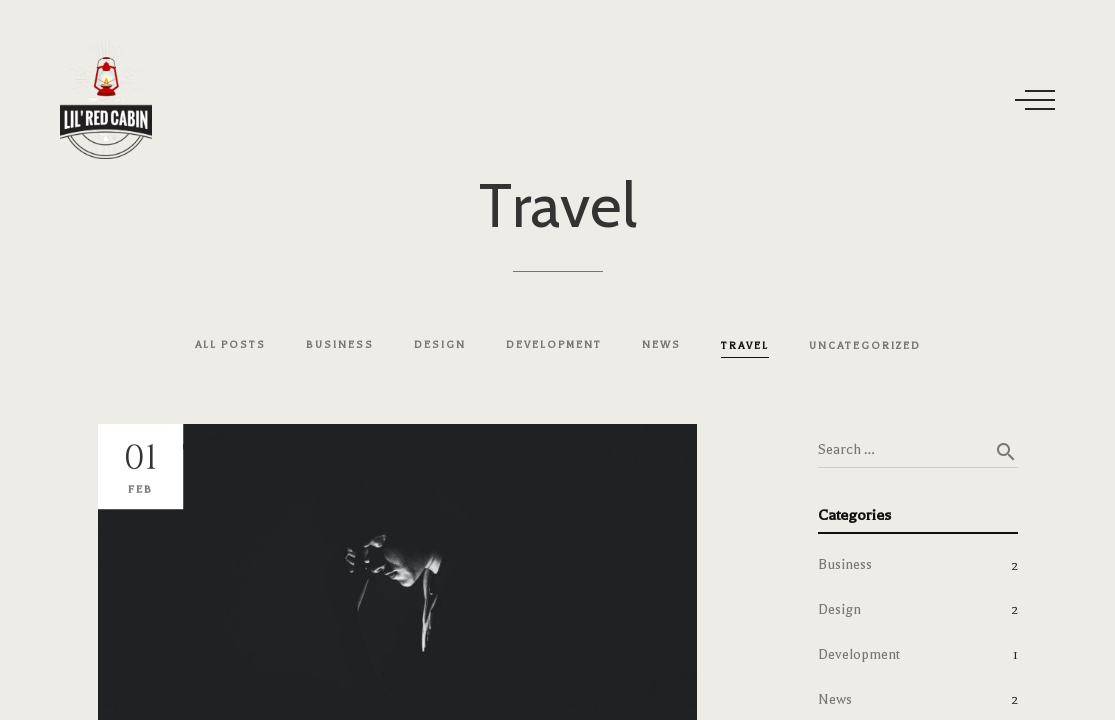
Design (839, 609)
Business (845, 564)
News (835, 699)
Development (859, 654)
